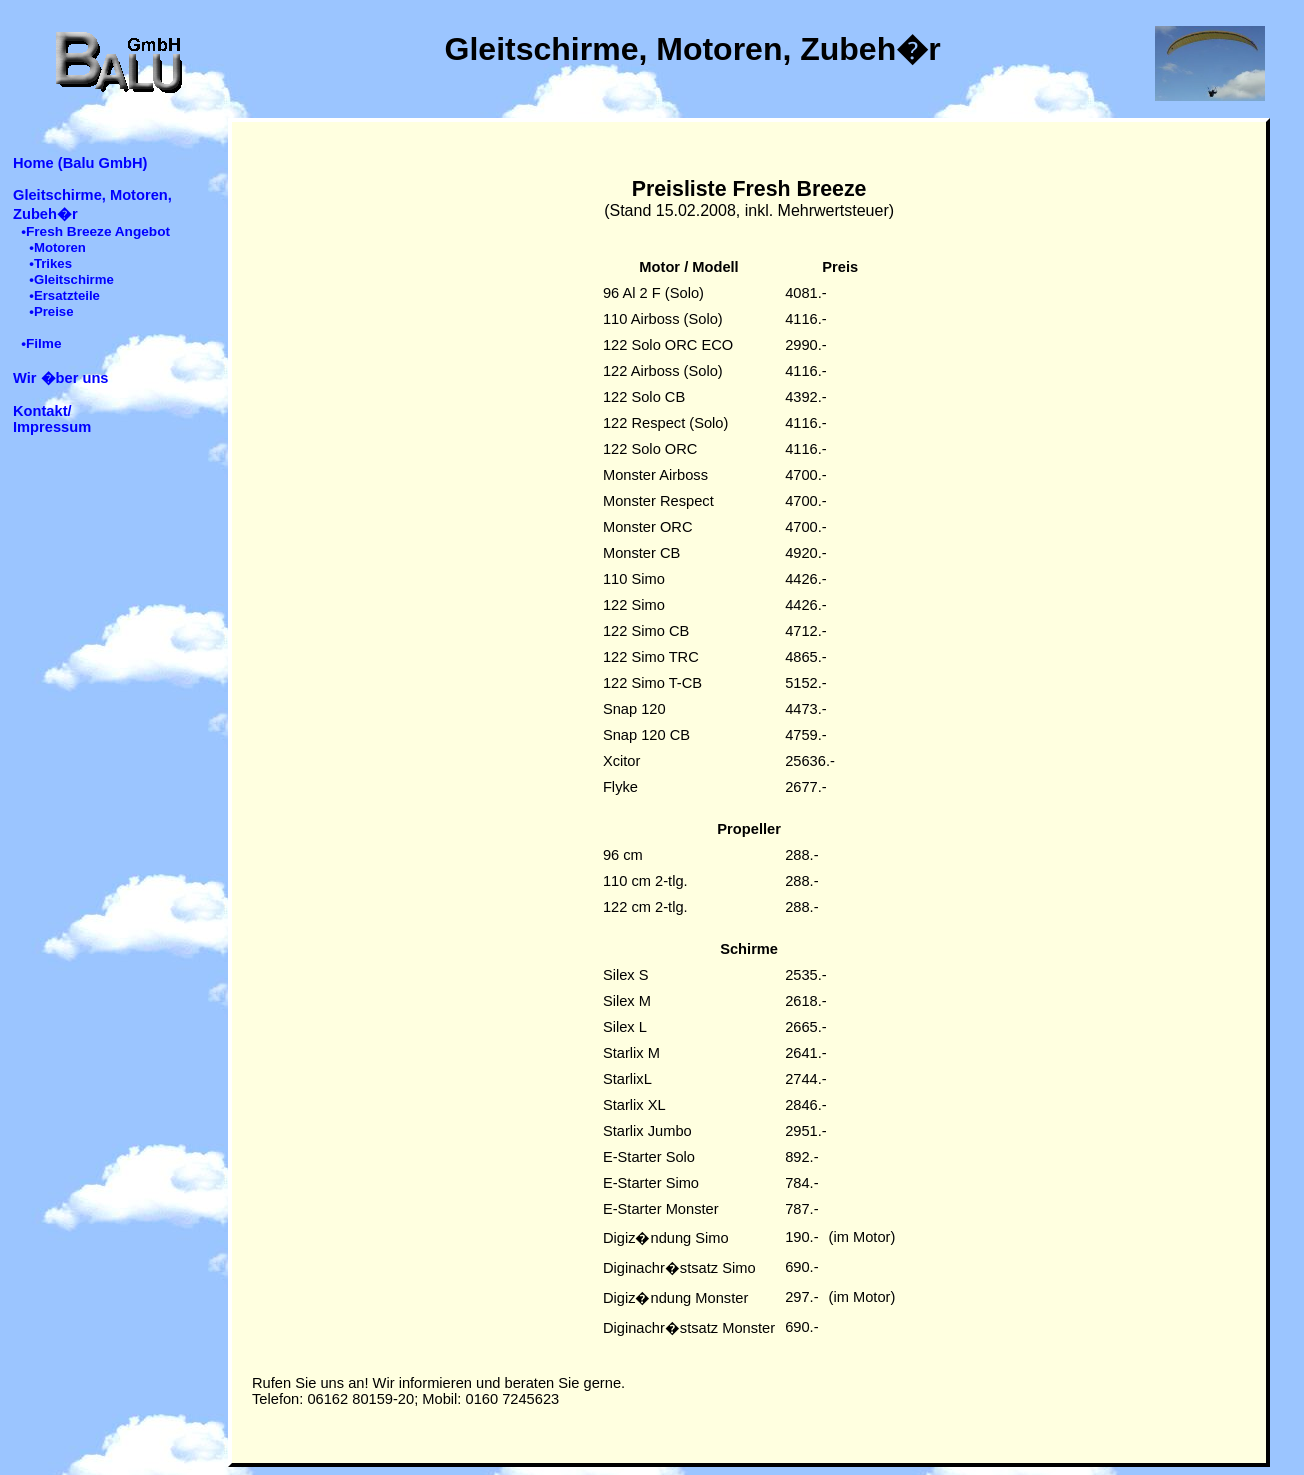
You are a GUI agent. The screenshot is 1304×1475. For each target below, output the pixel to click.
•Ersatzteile (64, 295)
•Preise (51, 311)
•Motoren (57, 247)
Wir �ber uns (61, 378)
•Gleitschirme (71, 279)
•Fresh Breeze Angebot (95, 231)
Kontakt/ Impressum (52, 419)
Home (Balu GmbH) (80, 163)
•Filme (41, 343)
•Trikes (50, 263)
